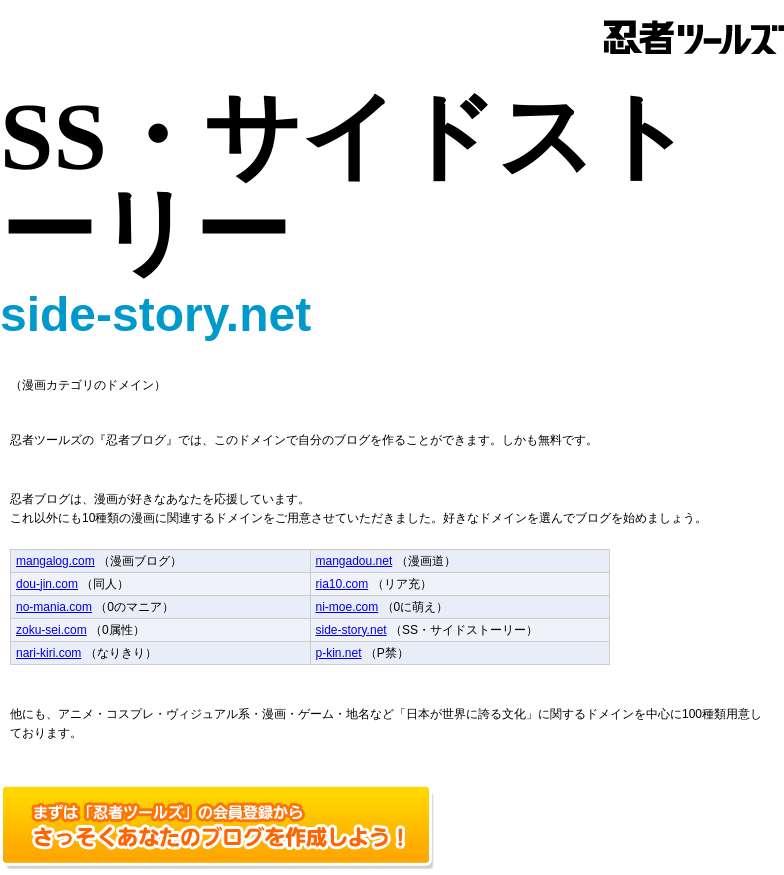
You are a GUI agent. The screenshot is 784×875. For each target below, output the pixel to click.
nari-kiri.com (48, 653)
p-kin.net (339, 653)
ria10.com (342, 584)
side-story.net (351, 630)
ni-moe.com (347, 607)
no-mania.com (54, 607)
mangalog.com (55, 561)
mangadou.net (354, 561)
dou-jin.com (47, 584)
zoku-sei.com (51, 630)
